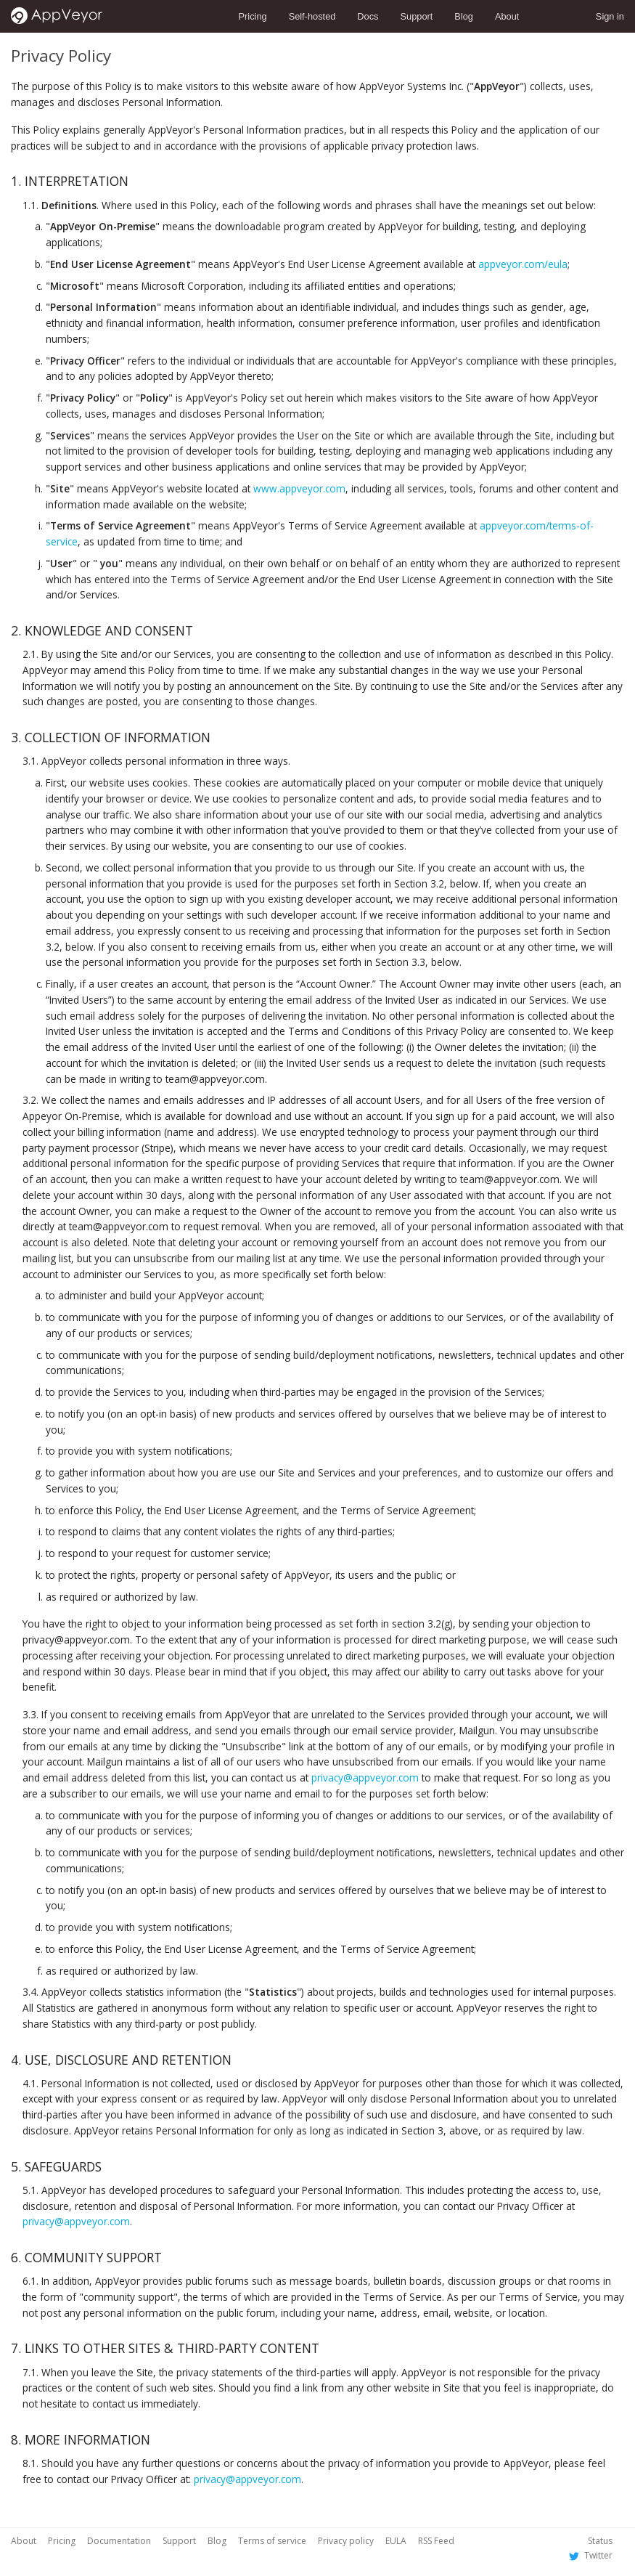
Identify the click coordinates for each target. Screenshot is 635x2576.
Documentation (119, 2541)
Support (417, 16)
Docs (367, 16)
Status (600, 2541)
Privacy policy (346, 2541)
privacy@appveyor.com (365, 1777)
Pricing (253, 16)
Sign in (610, 16)
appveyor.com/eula (523, 264)
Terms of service (272, 2541)
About (507, 16)
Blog (463, 16)
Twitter (589, 2555)
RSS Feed (436, 2541)
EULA (395, 2541)
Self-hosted (312, 16)
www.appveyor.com (299, 488)
